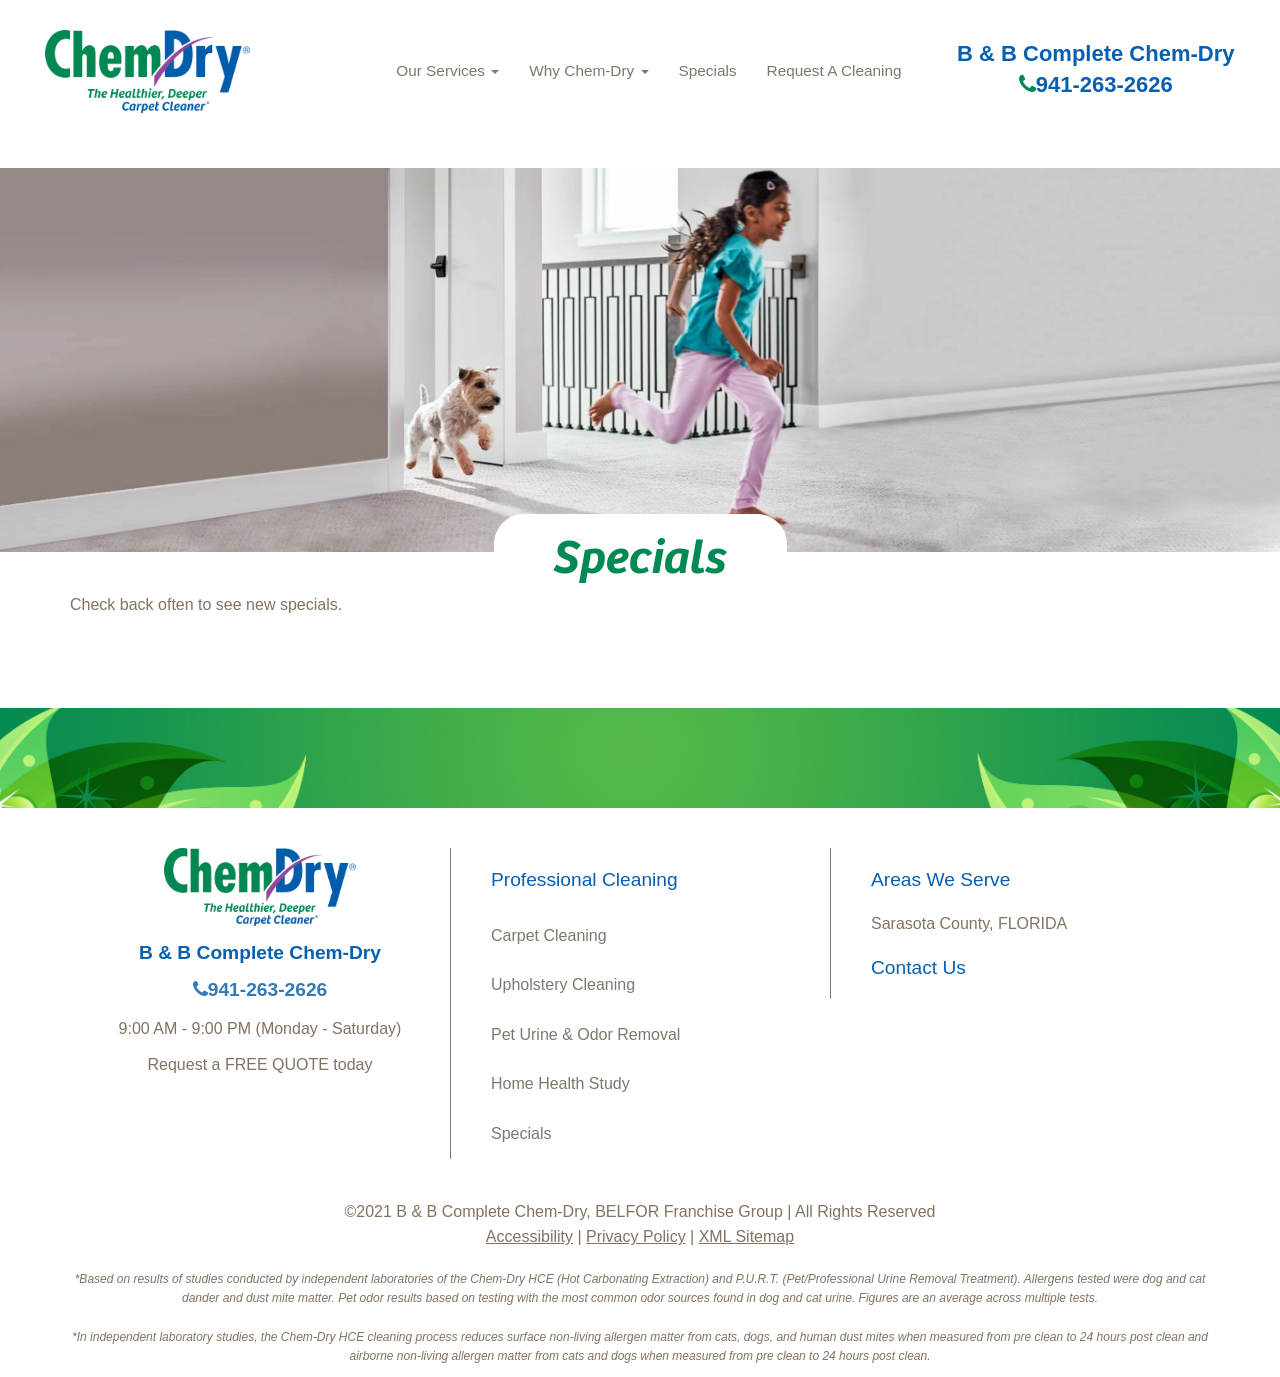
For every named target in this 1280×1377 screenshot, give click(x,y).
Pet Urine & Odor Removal (585, 1034)
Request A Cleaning (834, 70)
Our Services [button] (447, 70)
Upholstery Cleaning (563, 984)
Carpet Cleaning (549, 935)
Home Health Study (560, 1083)
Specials (708, 70)
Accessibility (529, 1236)
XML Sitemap (746, 1236)
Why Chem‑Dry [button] (588, 70)
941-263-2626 (1096, 84)
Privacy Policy (636, 1236)
